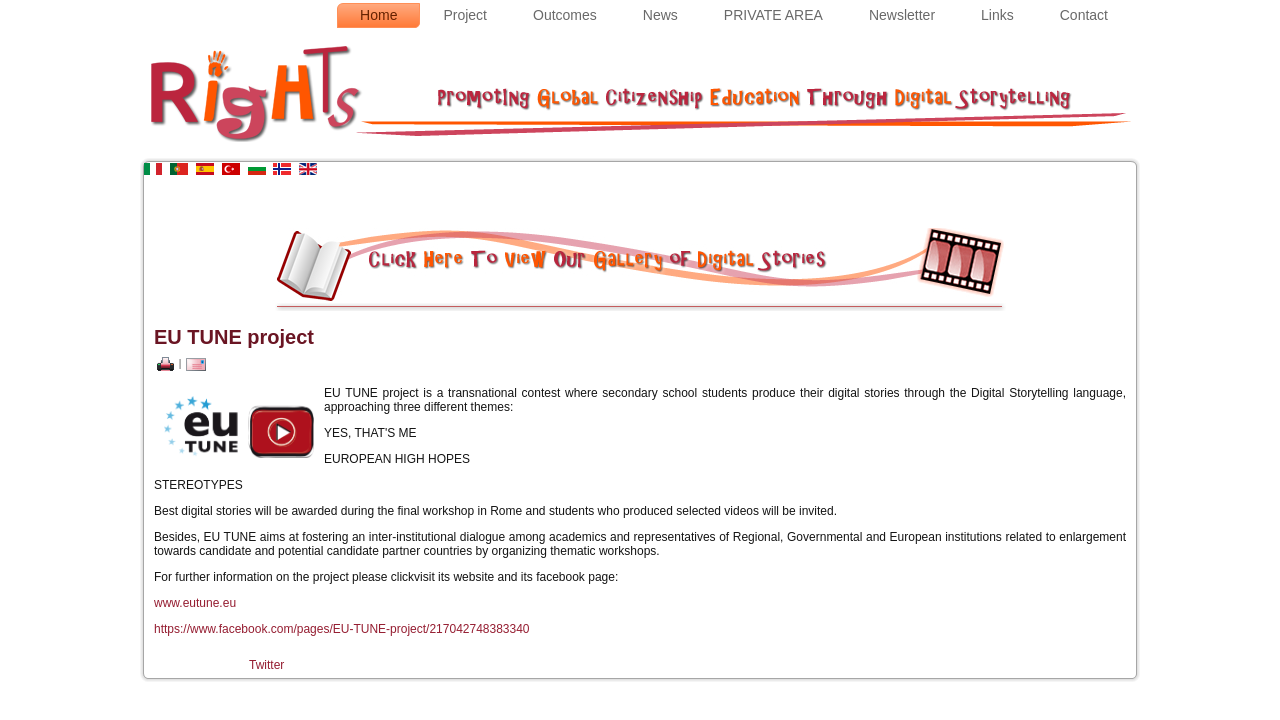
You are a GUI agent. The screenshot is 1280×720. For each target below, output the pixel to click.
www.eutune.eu (195, 603)
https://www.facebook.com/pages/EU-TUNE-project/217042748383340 (342, 629)
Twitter (266, 665)
